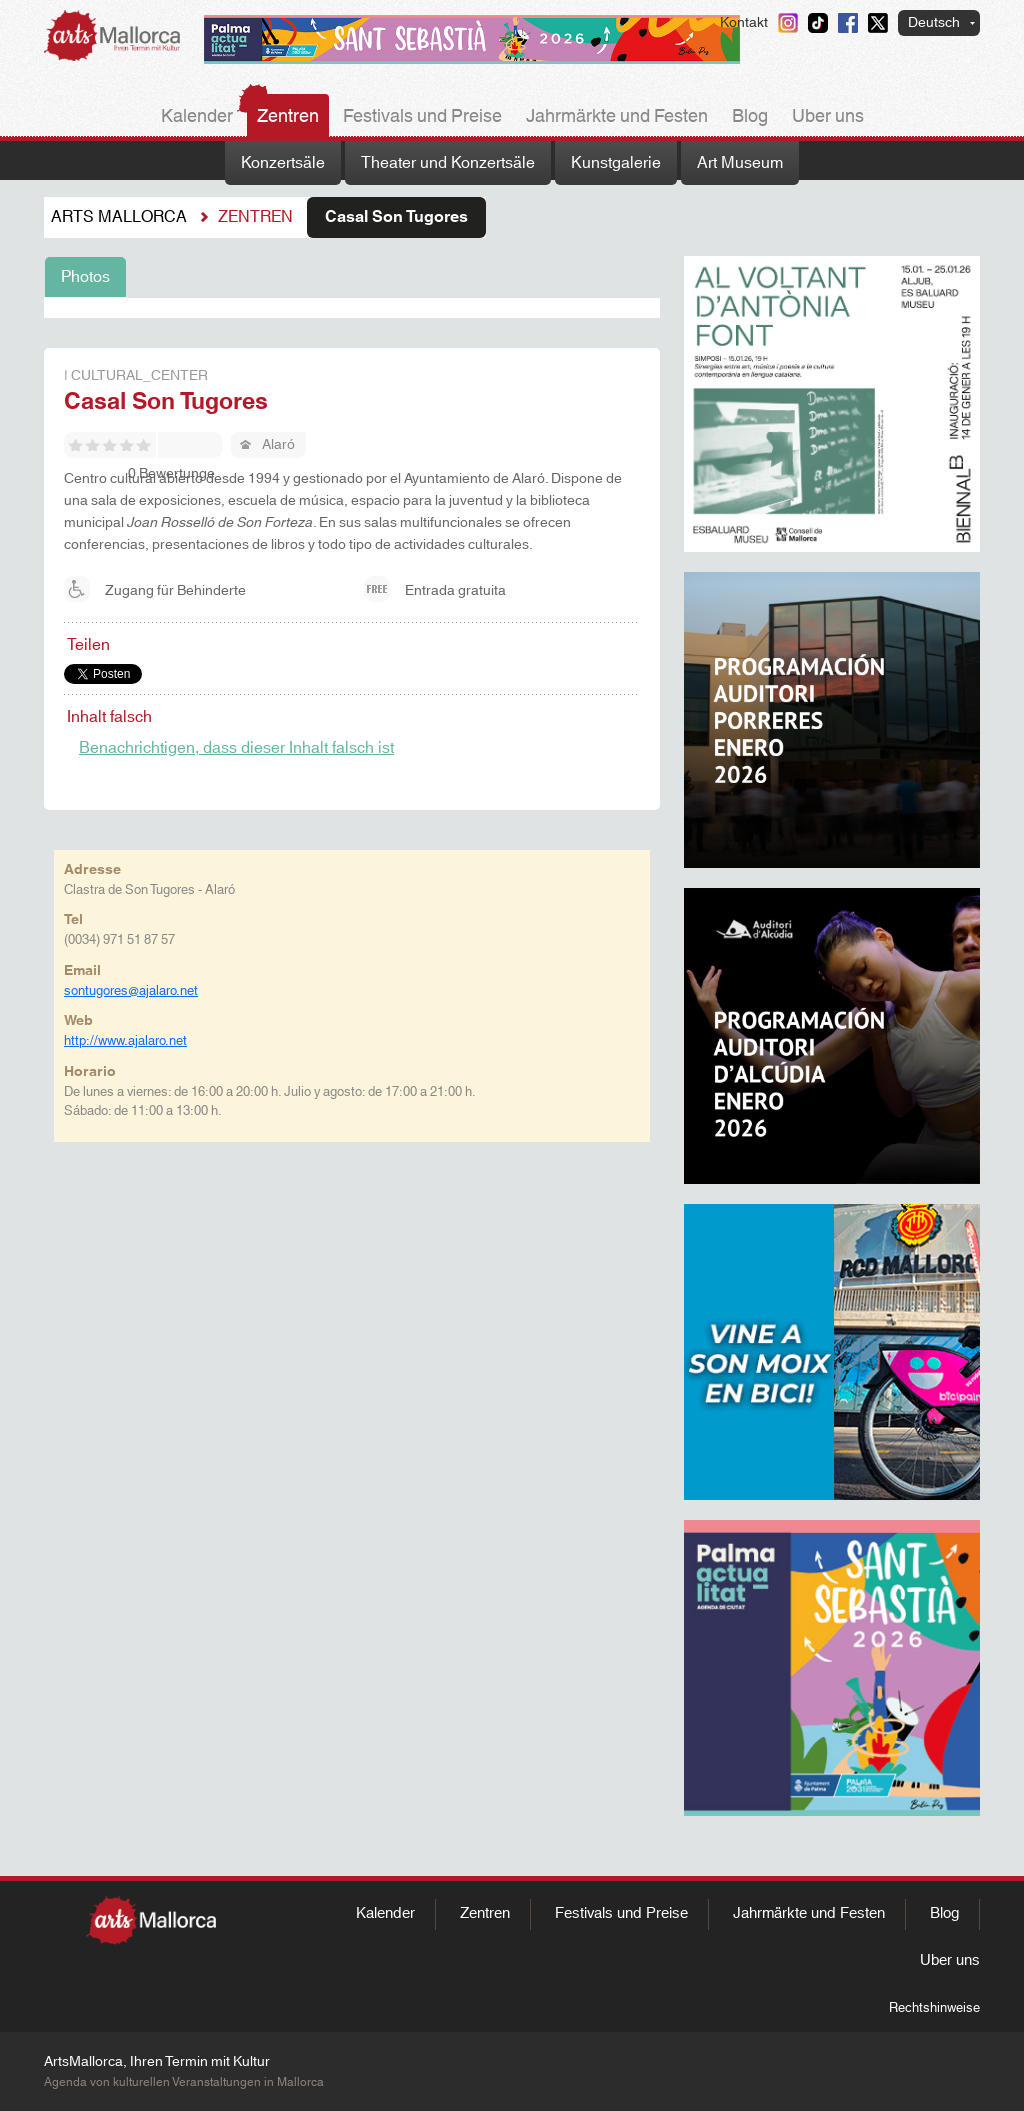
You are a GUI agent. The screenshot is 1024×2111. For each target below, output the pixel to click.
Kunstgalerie (616, 163)
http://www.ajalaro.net (125, 1041)
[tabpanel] (352, 308)
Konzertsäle (283, 163)
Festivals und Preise (422, 117)
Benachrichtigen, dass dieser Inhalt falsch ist (236, 748)
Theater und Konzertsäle (448, 163)
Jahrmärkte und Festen (617, 117)
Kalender (197, 117)
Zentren (288, 117)
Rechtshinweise (934, 2008)
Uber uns (828, 117)
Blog (750, 117)
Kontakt (744, 23)
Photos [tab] (85, 277)
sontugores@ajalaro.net (131, 991)
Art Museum (740, 163)
